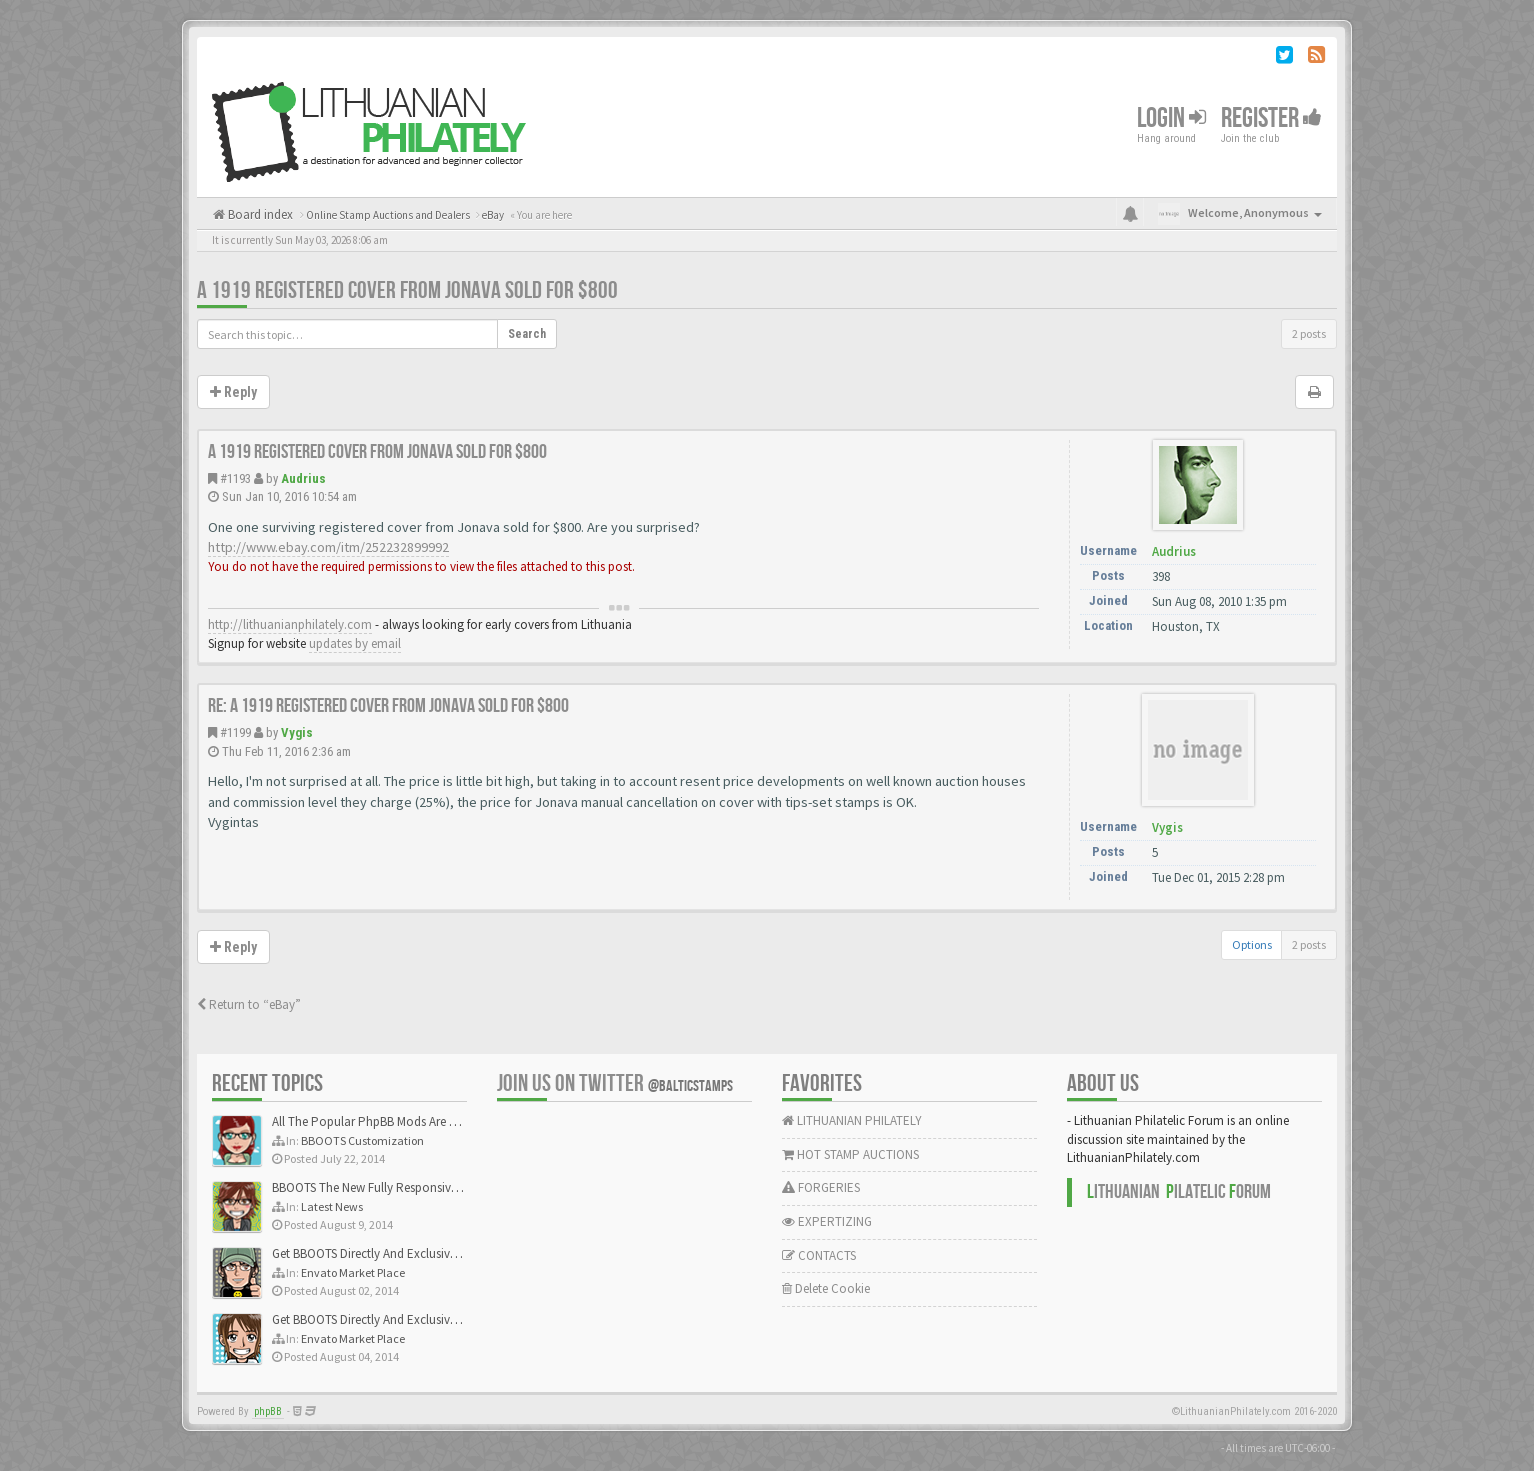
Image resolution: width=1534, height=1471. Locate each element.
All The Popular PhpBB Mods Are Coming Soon (398, 1121)
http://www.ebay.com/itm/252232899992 (328, 547)
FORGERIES (821, 1187)
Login (1171, 118)
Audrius (303, 478)
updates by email (355, 643)
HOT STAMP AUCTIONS (850, 1154)
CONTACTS (819, 1255)
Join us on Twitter (615, 1083)
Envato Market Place (353, 1272)
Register (1271, 118)
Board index (259, 214)
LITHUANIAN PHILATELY (852, 1120)
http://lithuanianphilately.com (290, 624)
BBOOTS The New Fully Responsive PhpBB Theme (404, 1187)
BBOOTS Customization (362, 1140)
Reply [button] (233, 392)
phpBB (268, 1411)
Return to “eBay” (249, 1004)
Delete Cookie (826, 1288)
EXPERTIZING (827, 1221)
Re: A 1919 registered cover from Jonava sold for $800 (388, 706)
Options (1252, 944)
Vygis (297, 732)
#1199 (235, 732)
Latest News (332, 1206)
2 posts (1309, 333)
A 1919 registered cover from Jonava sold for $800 (407, 290)
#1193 (235, 478)
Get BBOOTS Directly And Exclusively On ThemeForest (414, 1253)
